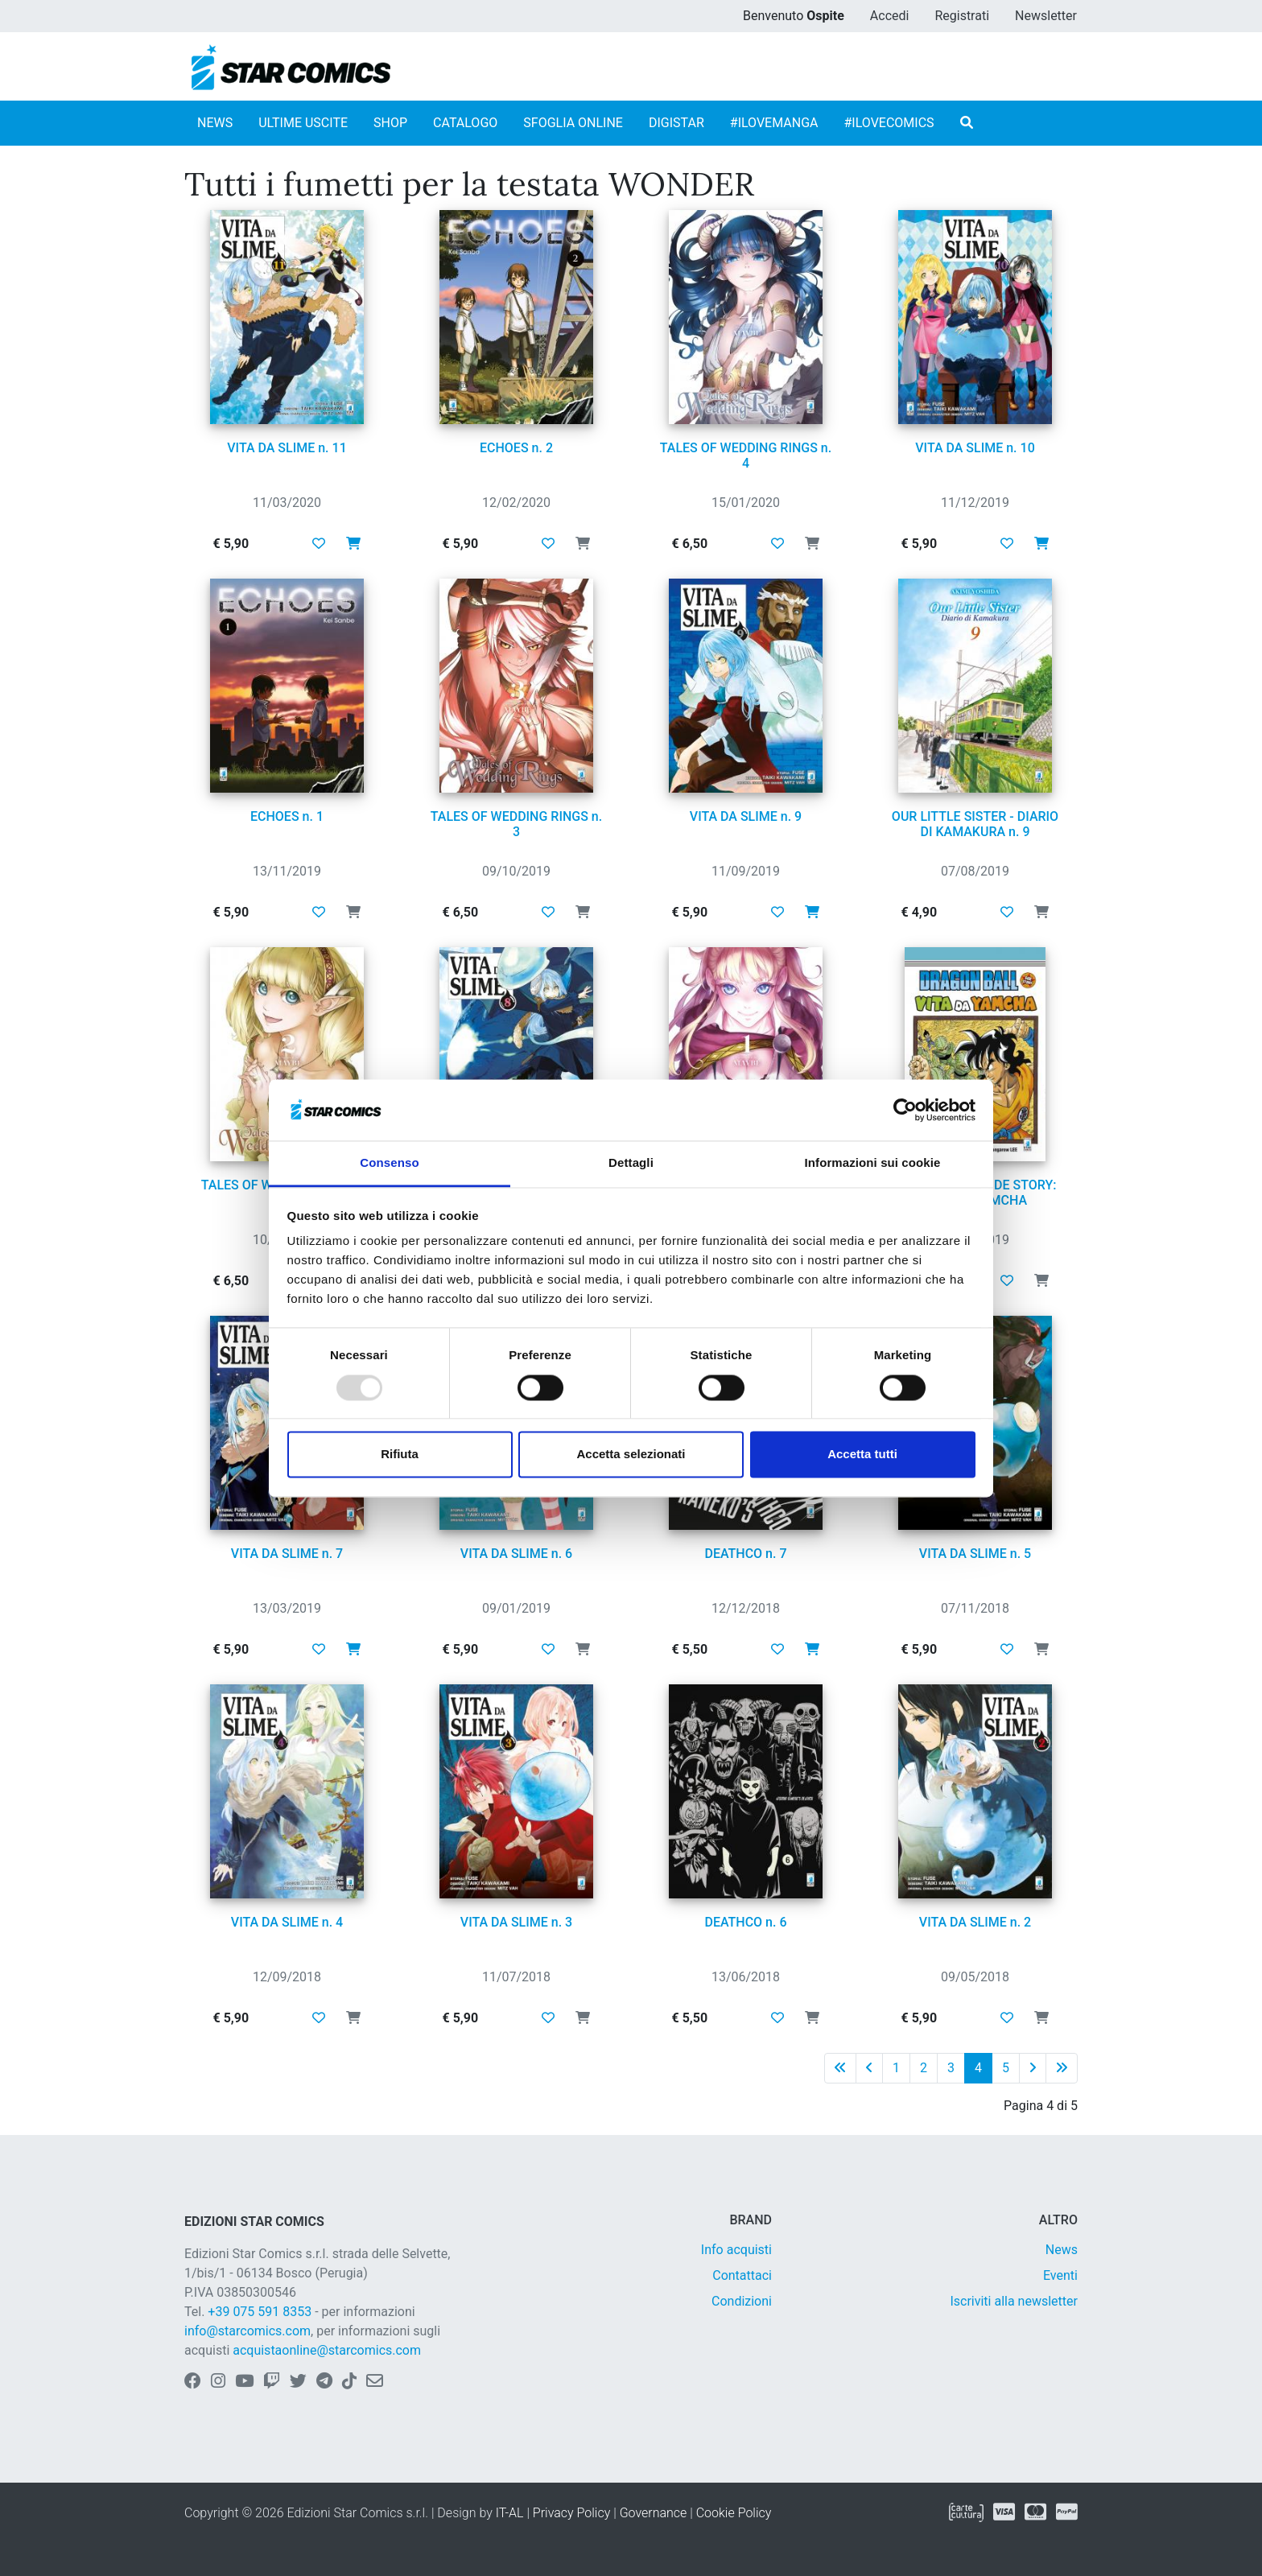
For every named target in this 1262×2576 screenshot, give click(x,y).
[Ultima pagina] (1061, 2068)
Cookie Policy (734, 2512)
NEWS (215, 122)
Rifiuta (400, 1454)
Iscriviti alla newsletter (1014, 2301)
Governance (653, 2512)
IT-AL (510, 2512)
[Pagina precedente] (869, 2068)
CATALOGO (465, 122)
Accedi (889, 15)
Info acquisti (736, 2249)
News (1061, 2249)
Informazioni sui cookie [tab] (873, 1163)
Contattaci (742, 2275)
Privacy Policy (571, 2512)
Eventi (1060, 2275)
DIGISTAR (676, 122)
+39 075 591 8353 (259, 2311)
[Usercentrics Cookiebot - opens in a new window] (905, 1110)
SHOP (390, 122)
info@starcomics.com (247, 2331)
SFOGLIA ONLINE (573, 122)
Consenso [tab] (389, 1163)
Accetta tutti (862, 1454)
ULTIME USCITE (303, 122)
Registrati (961, 15)
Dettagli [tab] (631, 1163)
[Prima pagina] (840, 2068)
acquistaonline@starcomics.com (327, 2350)
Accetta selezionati (630, 1454)
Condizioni (741, 2301)
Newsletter (1046, 15)
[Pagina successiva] (1032, 2068)
